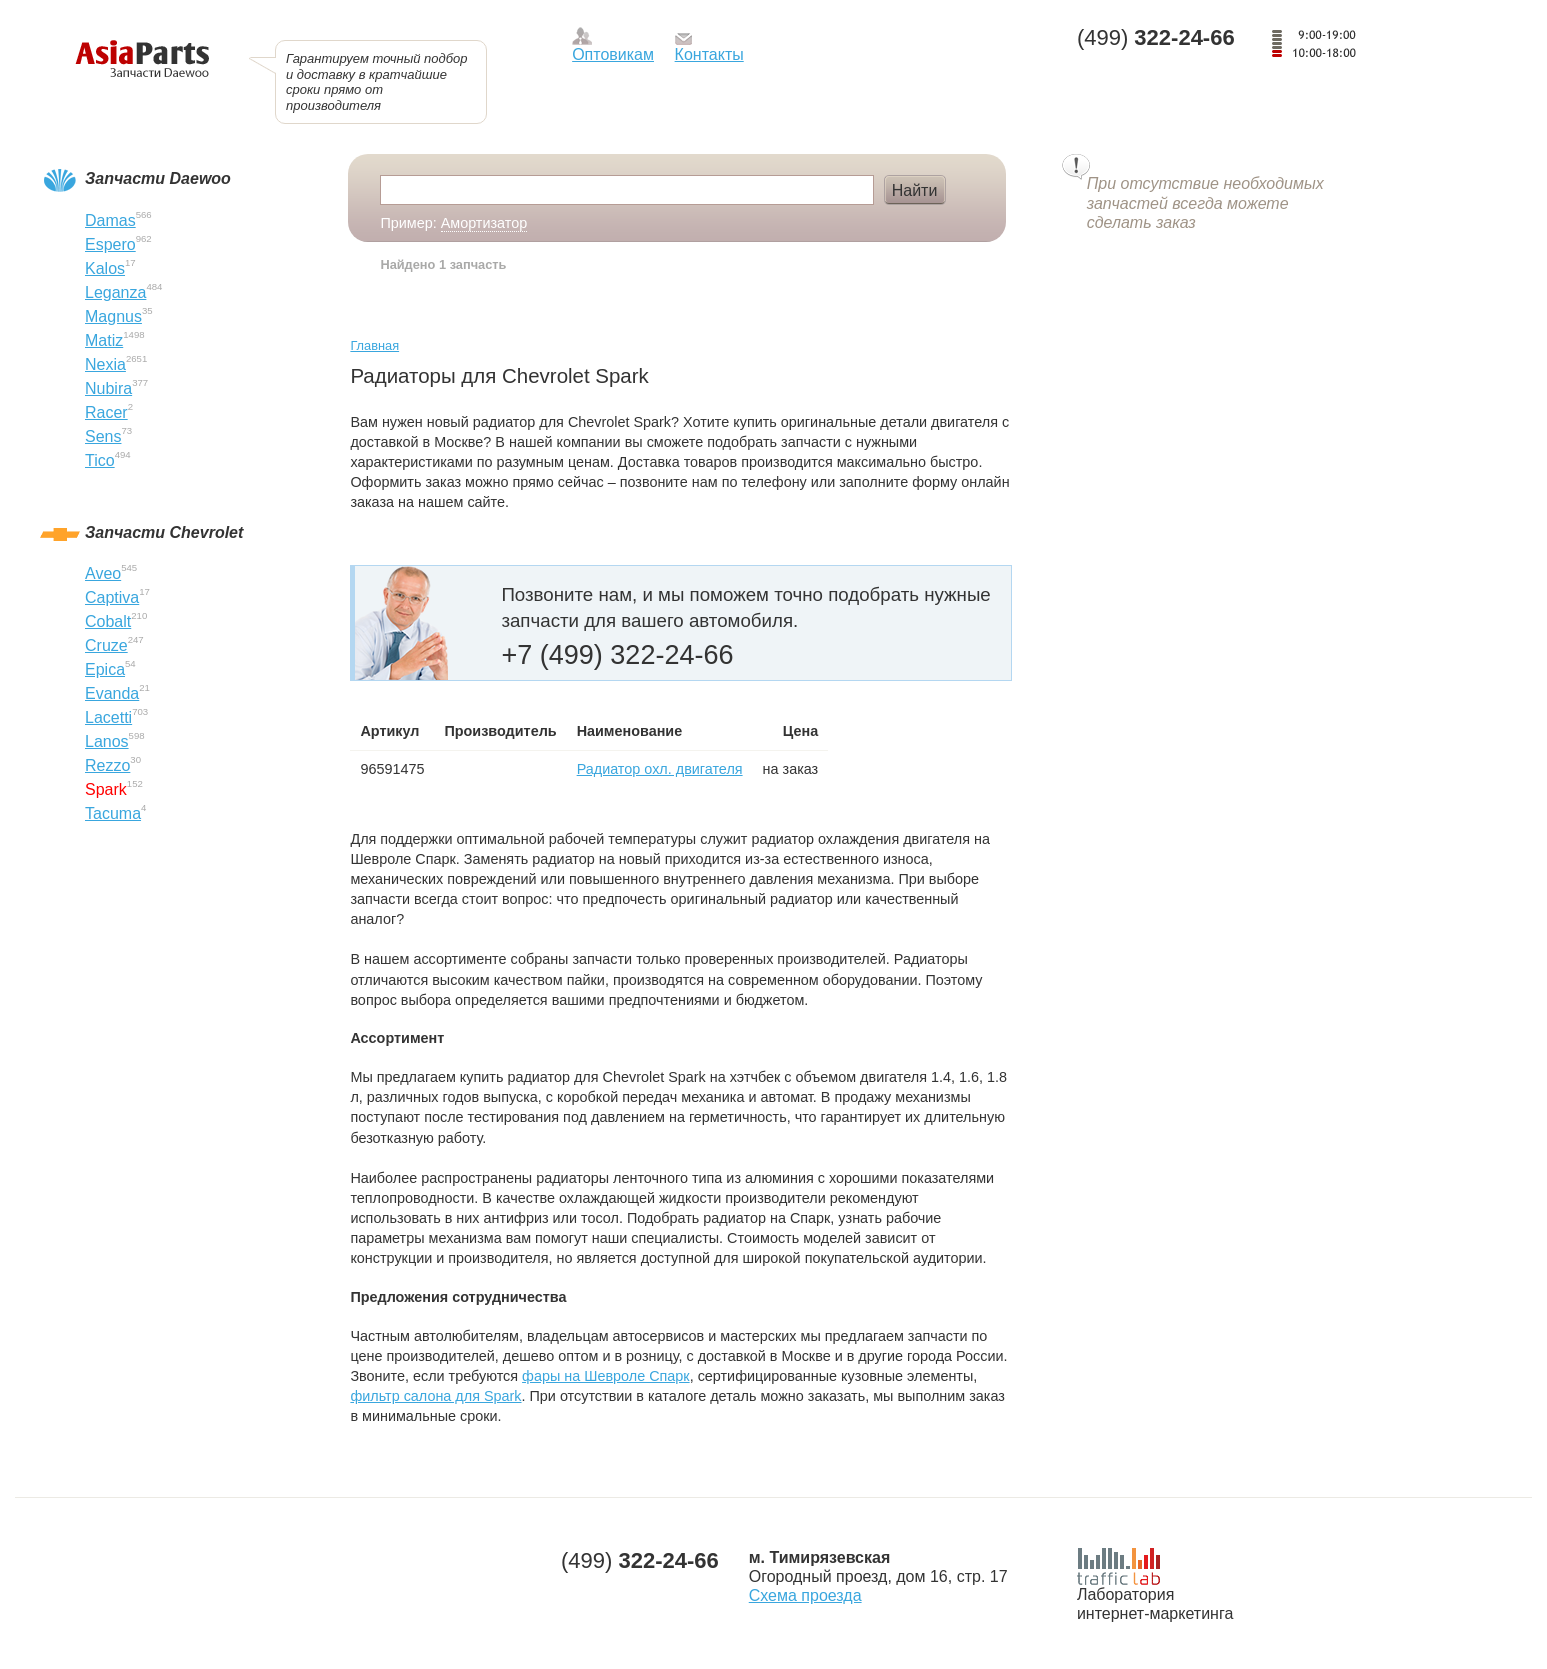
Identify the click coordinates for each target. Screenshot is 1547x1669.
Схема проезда (805, 1595)
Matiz (104, 340)
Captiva (112, 597)
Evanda (112, 693)
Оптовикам (613, 54)
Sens (103, 436)
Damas (110, 220)
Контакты (709, 54)
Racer (106, 412)
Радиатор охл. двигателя (660, 769)
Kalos (105, 268)
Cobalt (108, 621)
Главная (374, 345)
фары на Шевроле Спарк (606, 1376)
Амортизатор (484, 223)
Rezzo (107, 765)
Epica (105, 669)
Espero (110, 244)
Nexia (105, 364)
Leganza (115, 292)
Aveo (103, 573)
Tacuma (113, 813)
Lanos (107, 741)
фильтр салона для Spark (435, 1396)
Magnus (113, 316)
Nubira (108, 388)
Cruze (106, 645)
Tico (100, 460)
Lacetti (108, 717)
